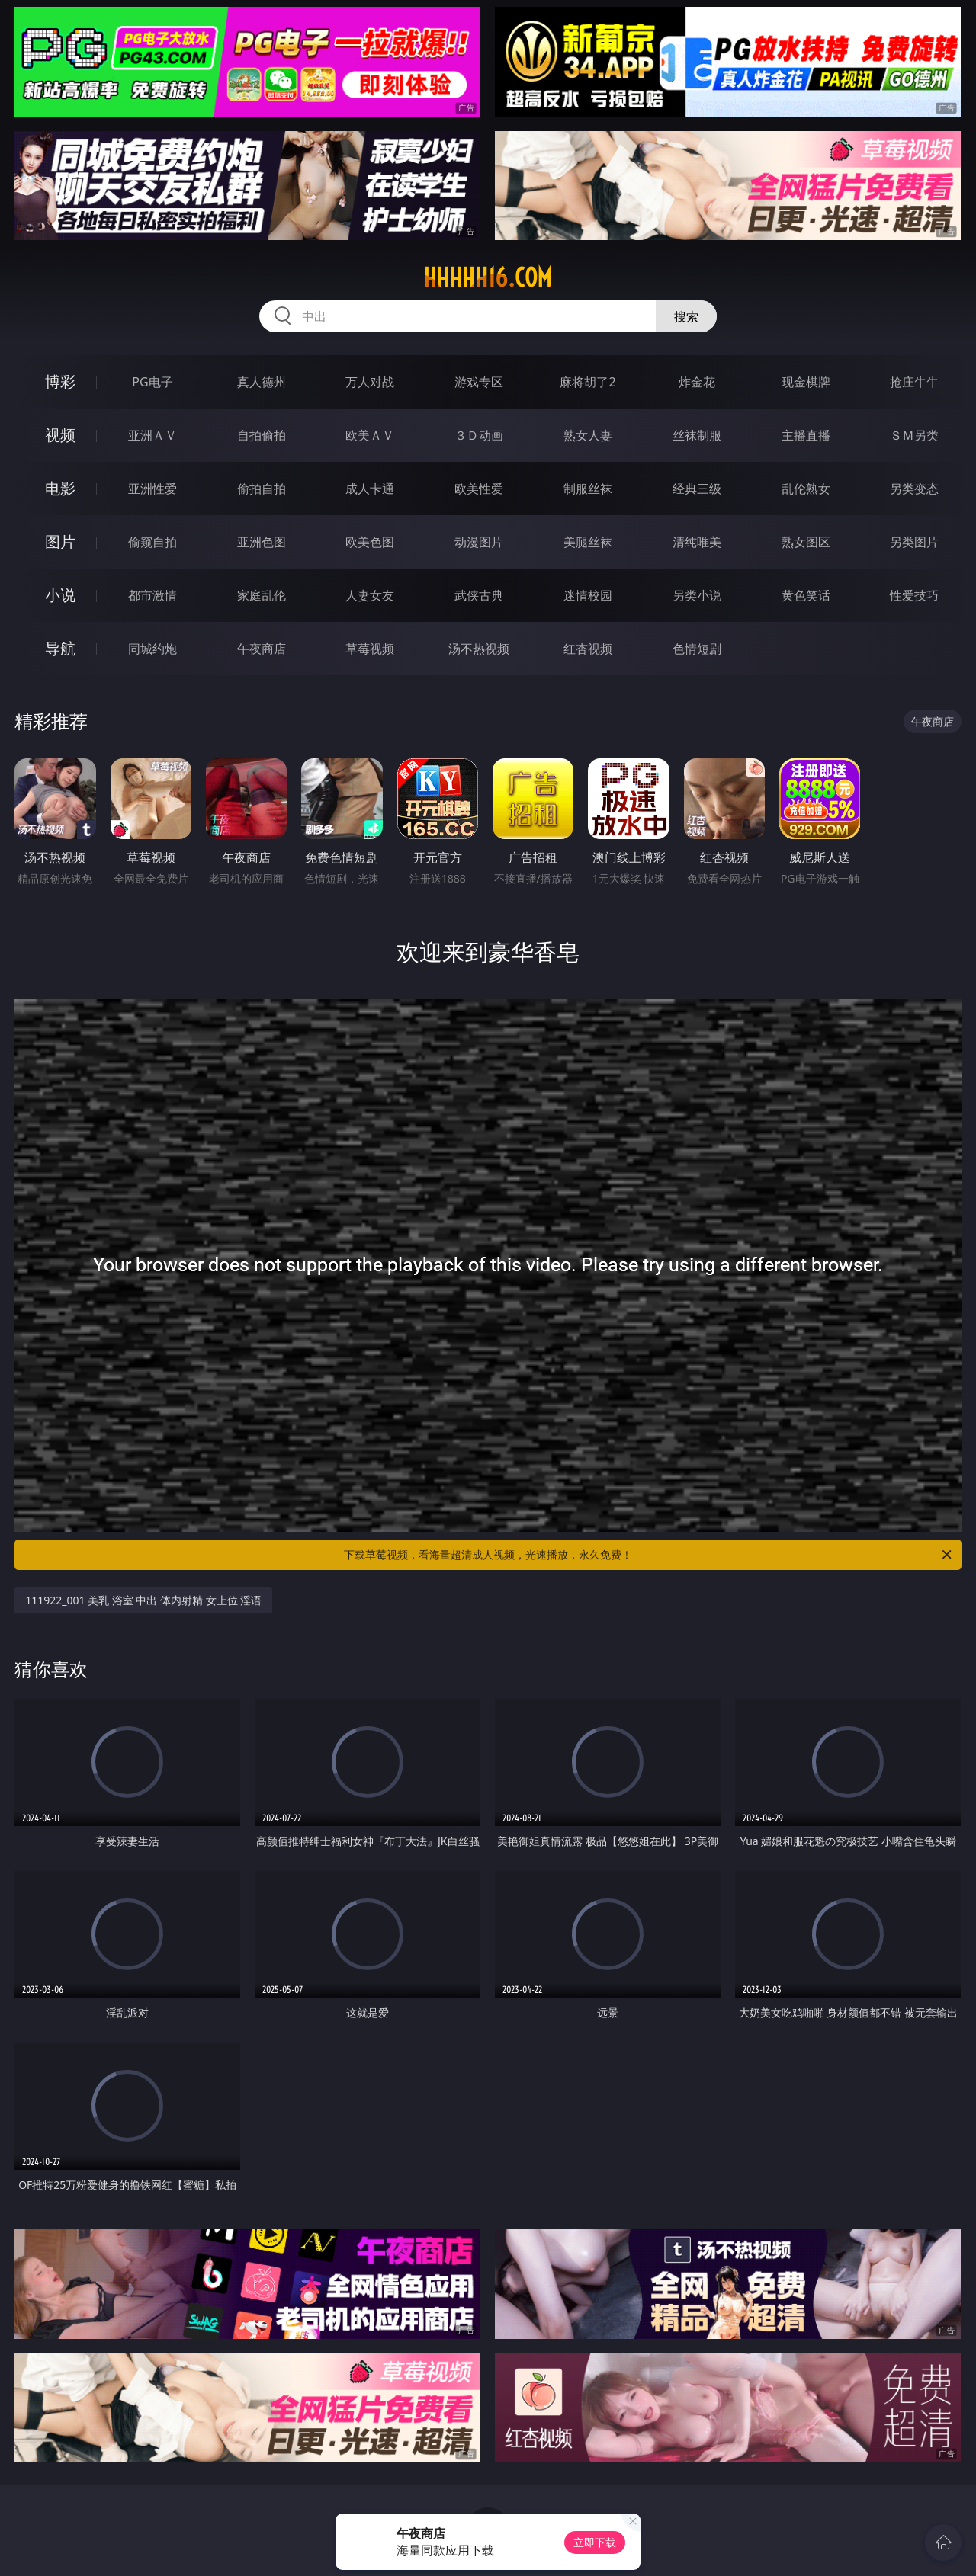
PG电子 (152, 381)
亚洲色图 (261, 541)
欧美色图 (369, 541)
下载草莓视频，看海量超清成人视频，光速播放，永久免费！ (649, 1555)
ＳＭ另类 (914, 435)
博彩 (60, 381)
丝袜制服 (697, 435)
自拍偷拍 (261, 435)
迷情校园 (587, 595)
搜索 (686, 316)
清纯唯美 (697, 541)
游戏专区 (478, 381)
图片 (60, 541)
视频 (60, 435)
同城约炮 (152, 648)
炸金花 (697, 381)
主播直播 (806, 435)
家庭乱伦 (261, 595)
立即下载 (594, 2542)
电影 (60, 488)
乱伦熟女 (806, 488)
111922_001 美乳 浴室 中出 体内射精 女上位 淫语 (143, 1600)
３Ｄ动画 (478, 435)
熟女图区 (806, 541)
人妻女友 (369, 595)
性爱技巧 (914, 595)
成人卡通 (369, 488)
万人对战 (369, 381)
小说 (60, 595)
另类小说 (697, 595)
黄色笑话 (806, 595)
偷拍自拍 (261, 488)
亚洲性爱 (152, 488)
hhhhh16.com (487, 277)
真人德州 (261, 381)
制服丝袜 (587, 488)
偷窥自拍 (152, 541)
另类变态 (914, 488)
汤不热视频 (478, 648)
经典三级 (697, 488)
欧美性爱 (478, 488)
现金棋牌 (806, 381)
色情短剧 (697, 648)
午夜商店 (261, 648)
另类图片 (914, 541)
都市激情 (152, 595)
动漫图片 (478, 541)
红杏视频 (587, 648)
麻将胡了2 (587, 381)
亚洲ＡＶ (152, 435)
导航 (60, 648)
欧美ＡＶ (369, 435)
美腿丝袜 (587, 541)
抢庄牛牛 (914, 381)
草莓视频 (369, 648)
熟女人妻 (587, 435)
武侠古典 (478, 595)
